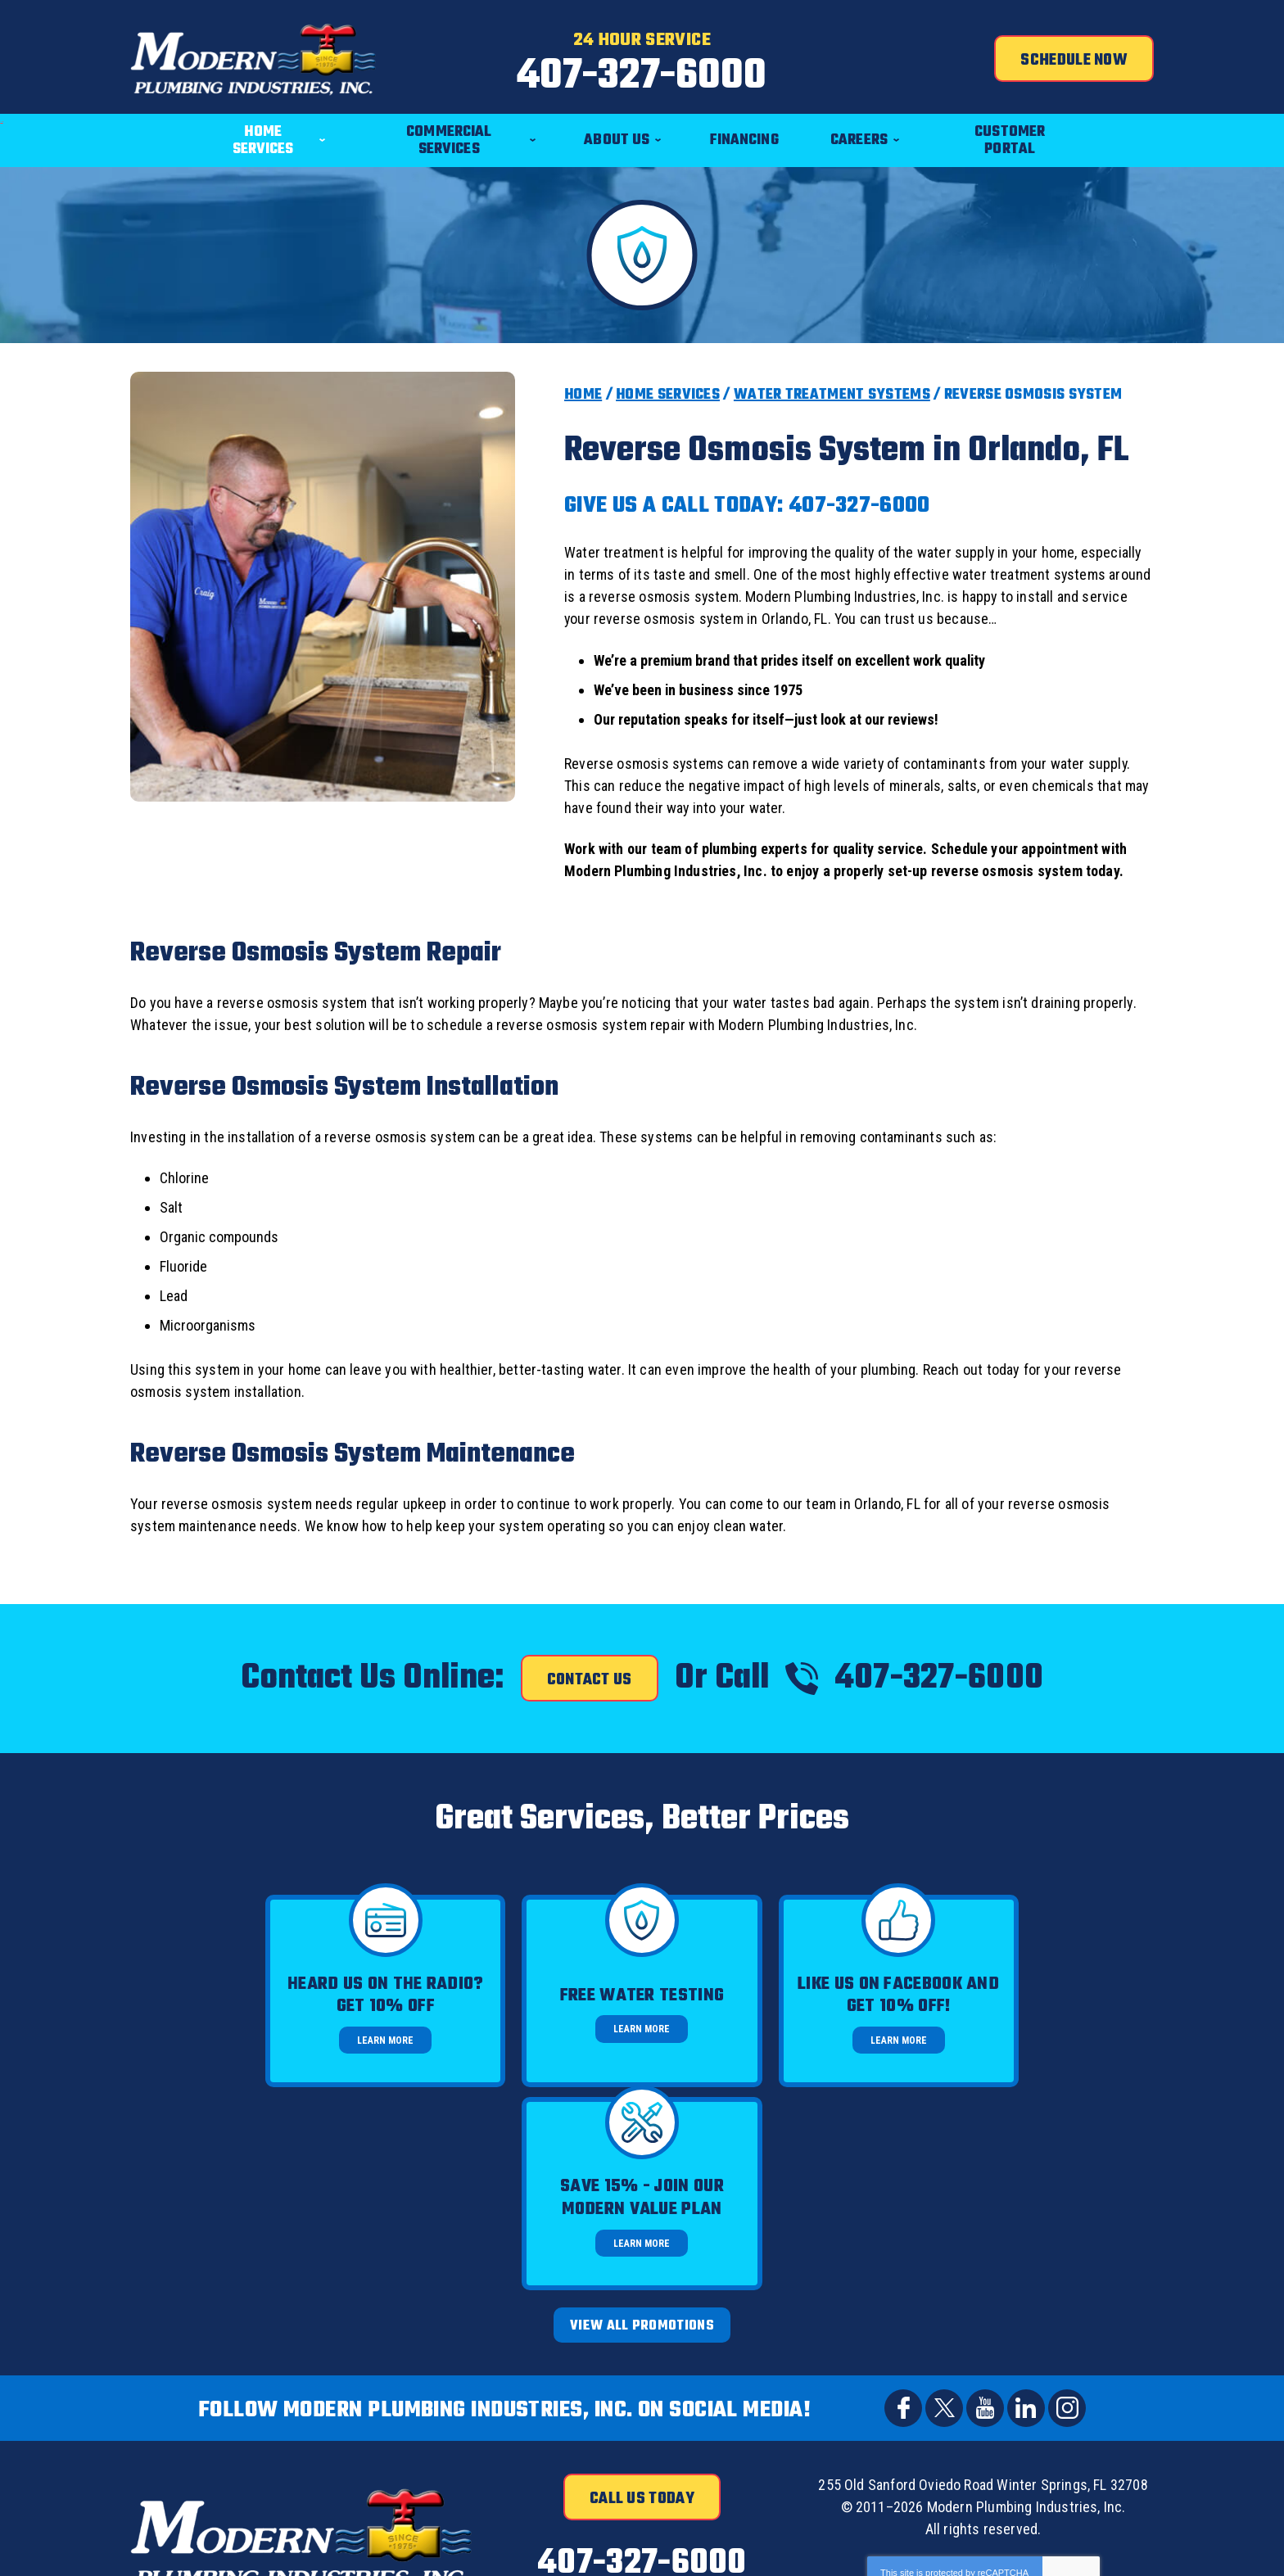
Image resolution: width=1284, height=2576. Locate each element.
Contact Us (589, 1680)
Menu (0, 103)
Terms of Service (995, 2386)
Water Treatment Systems (832, 395)
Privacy (1058, 2397)
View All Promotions (642, 2123)
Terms (1084, 2397)
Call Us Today (642, 2296)
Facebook (903, 2205)
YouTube (985, 2205)
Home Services (668, 395)
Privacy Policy (935, 2386)
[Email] (913, 2477)
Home (583, 395)
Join (1114, 2477)
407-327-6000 (641, 76)
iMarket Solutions (890, 2548)
